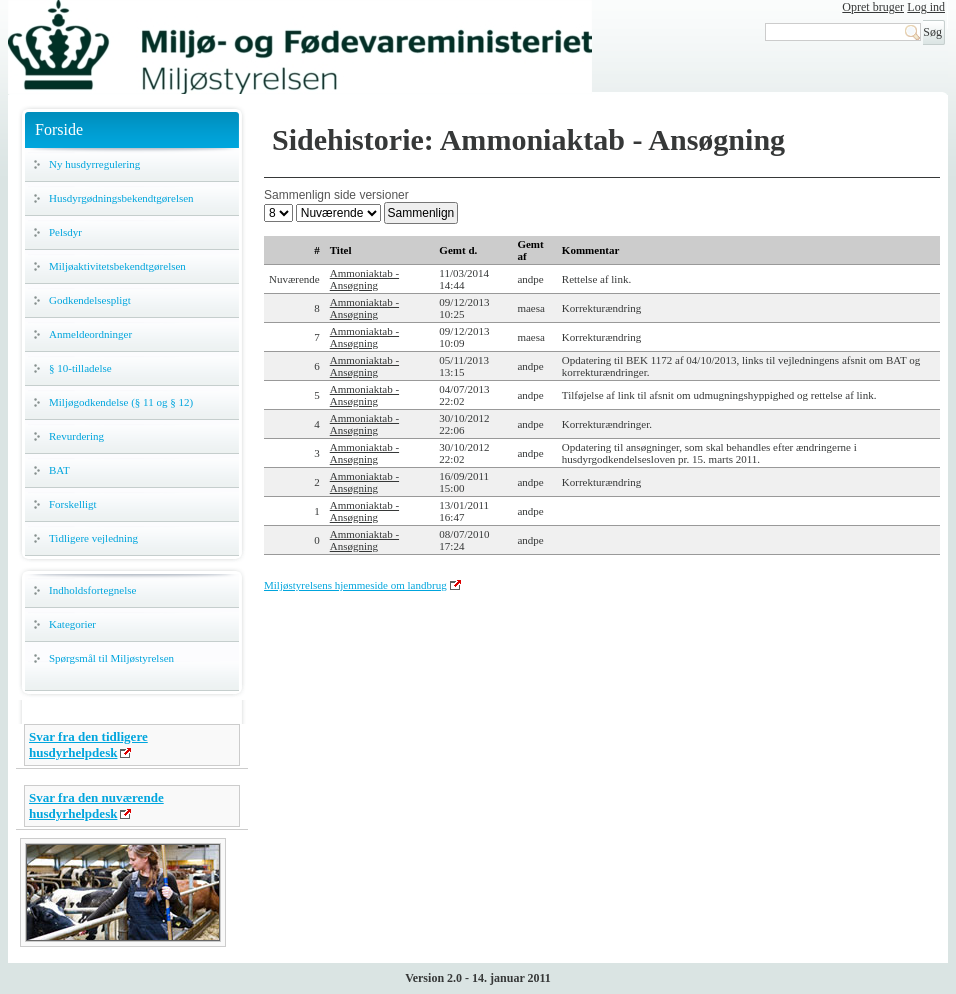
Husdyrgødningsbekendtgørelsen (121, 198)
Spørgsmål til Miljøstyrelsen (111, 658)
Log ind (926, 7)
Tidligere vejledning (93, 538)
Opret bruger (873, 7)
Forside (59, 129)
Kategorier (72, 624)
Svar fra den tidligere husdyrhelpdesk (88, 744)
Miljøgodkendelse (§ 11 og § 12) (121, 402)
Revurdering (76, 436)
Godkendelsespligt (90, 300)
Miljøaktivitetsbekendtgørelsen (117, 266)
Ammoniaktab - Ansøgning (364, 279)
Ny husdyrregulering (94, 164)
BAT (59, 470)
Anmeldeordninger (90, 334)
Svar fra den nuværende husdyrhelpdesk (96, 805)
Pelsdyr (65, 232)
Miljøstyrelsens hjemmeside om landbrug (355, 585)
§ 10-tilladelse (80, 368)
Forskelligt (73, 504)
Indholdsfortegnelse (92, 590)
